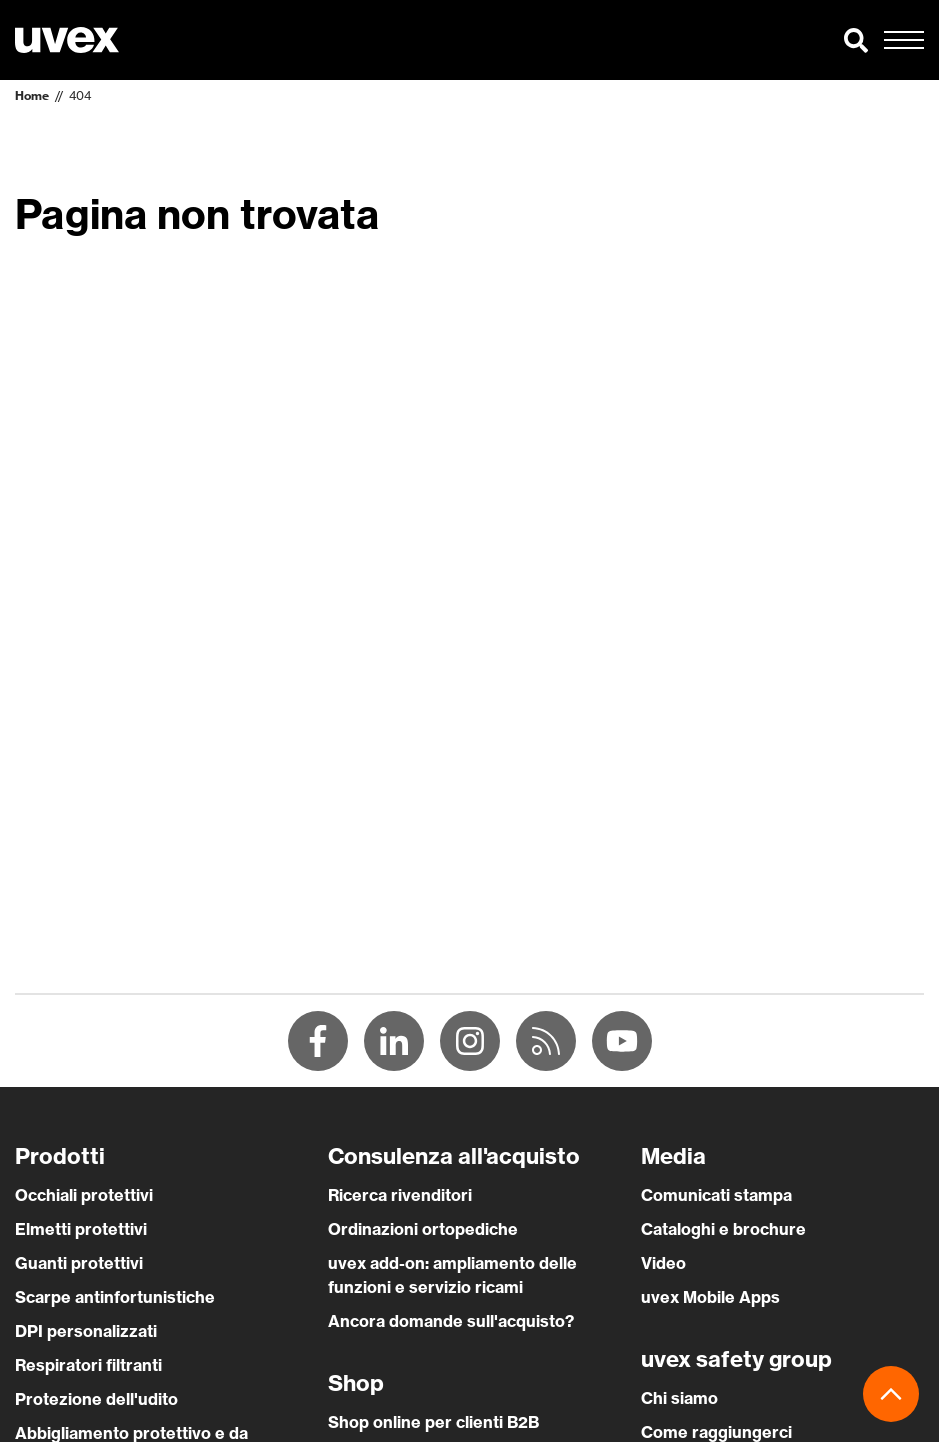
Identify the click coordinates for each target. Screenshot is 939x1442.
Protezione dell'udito (96, 1399)
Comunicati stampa (716, 1195)
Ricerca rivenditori (400, 1195)
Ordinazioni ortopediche (423, 1229)
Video (663, 1263)
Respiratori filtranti (88, 1365)
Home (32, 95)
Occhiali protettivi (84, 1195)
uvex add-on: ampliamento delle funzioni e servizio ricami (452, 1275)
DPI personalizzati (86, 1331)
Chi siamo (679, 1398)
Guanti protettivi (79, 1263)
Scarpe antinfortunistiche (115, 1297)
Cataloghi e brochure (723, 1229)
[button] (856, 40)
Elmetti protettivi (81, 1229)
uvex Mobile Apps (710, 1297)
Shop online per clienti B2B (433, 1422)
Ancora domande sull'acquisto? (451, 1321)
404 (80, 95)
